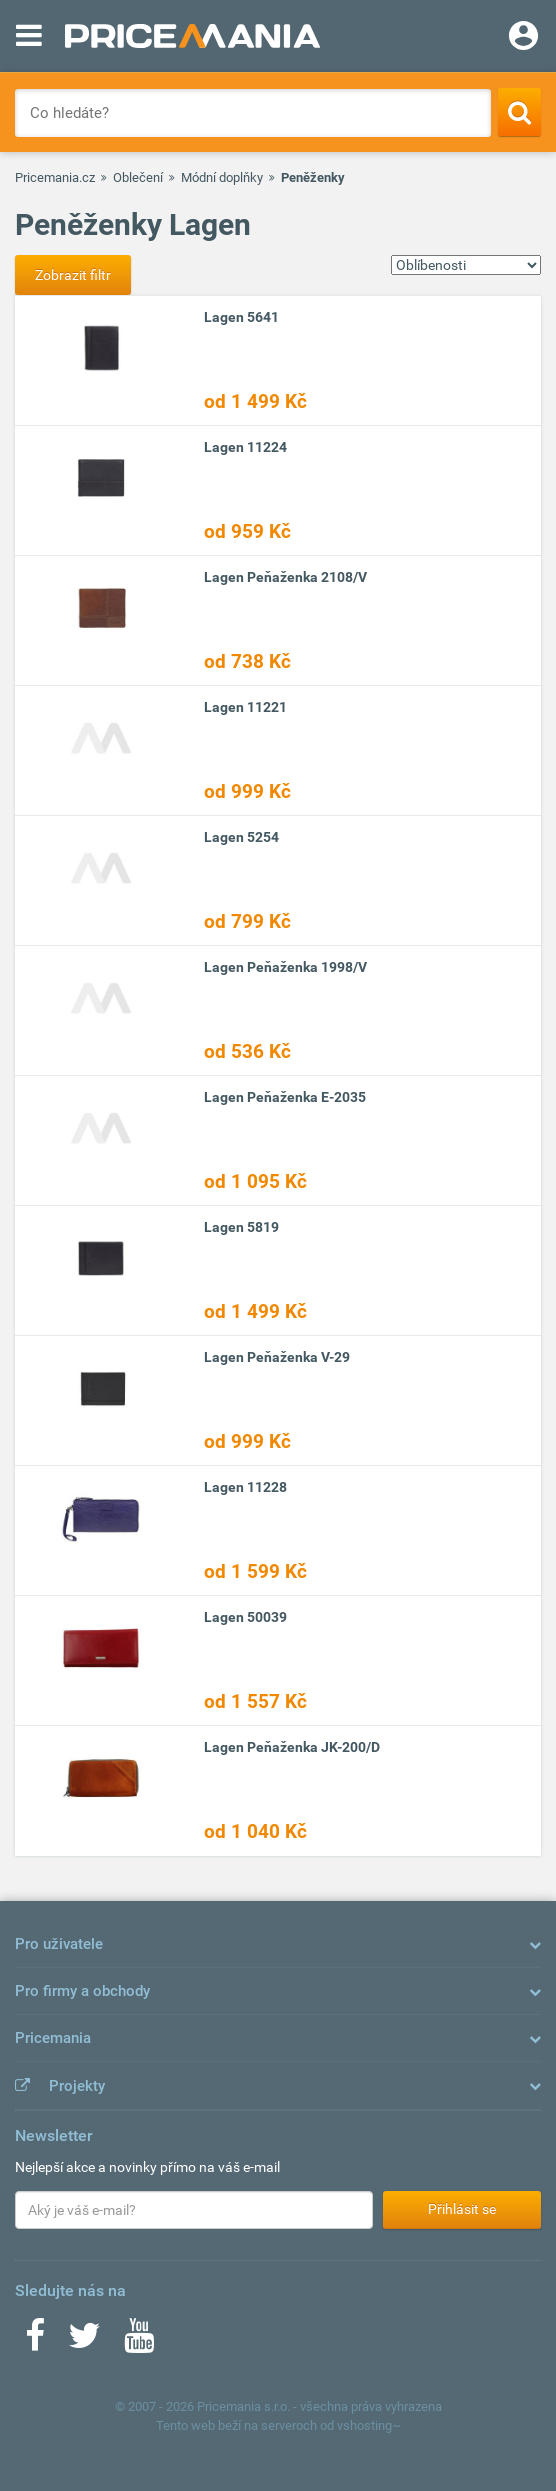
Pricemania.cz (55, 177)
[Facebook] (35, 2342)
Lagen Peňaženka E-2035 (285, 1097)
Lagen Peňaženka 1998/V (285, 967)
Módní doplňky (222, 177)
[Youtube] (139, 2342)
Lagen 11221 (245, 707)
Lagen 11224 (245, 447)
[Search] (519, 112)
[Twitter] (84, 2342)
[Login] (523, 38)
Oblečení (138, 177)
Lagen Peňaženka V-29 (277, 1357)
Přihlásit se (462, 2209)
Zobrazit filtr (73, 275)
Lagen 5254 (241, 837)
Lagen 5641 (241, 317)
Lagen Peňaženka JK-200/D (292, 1747)
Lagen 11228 (245, 1487)
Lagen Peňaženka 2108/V (285, 577)
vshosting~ (369, 2425)
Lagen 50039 (245, 1617)
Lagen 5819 (241, 1227)
